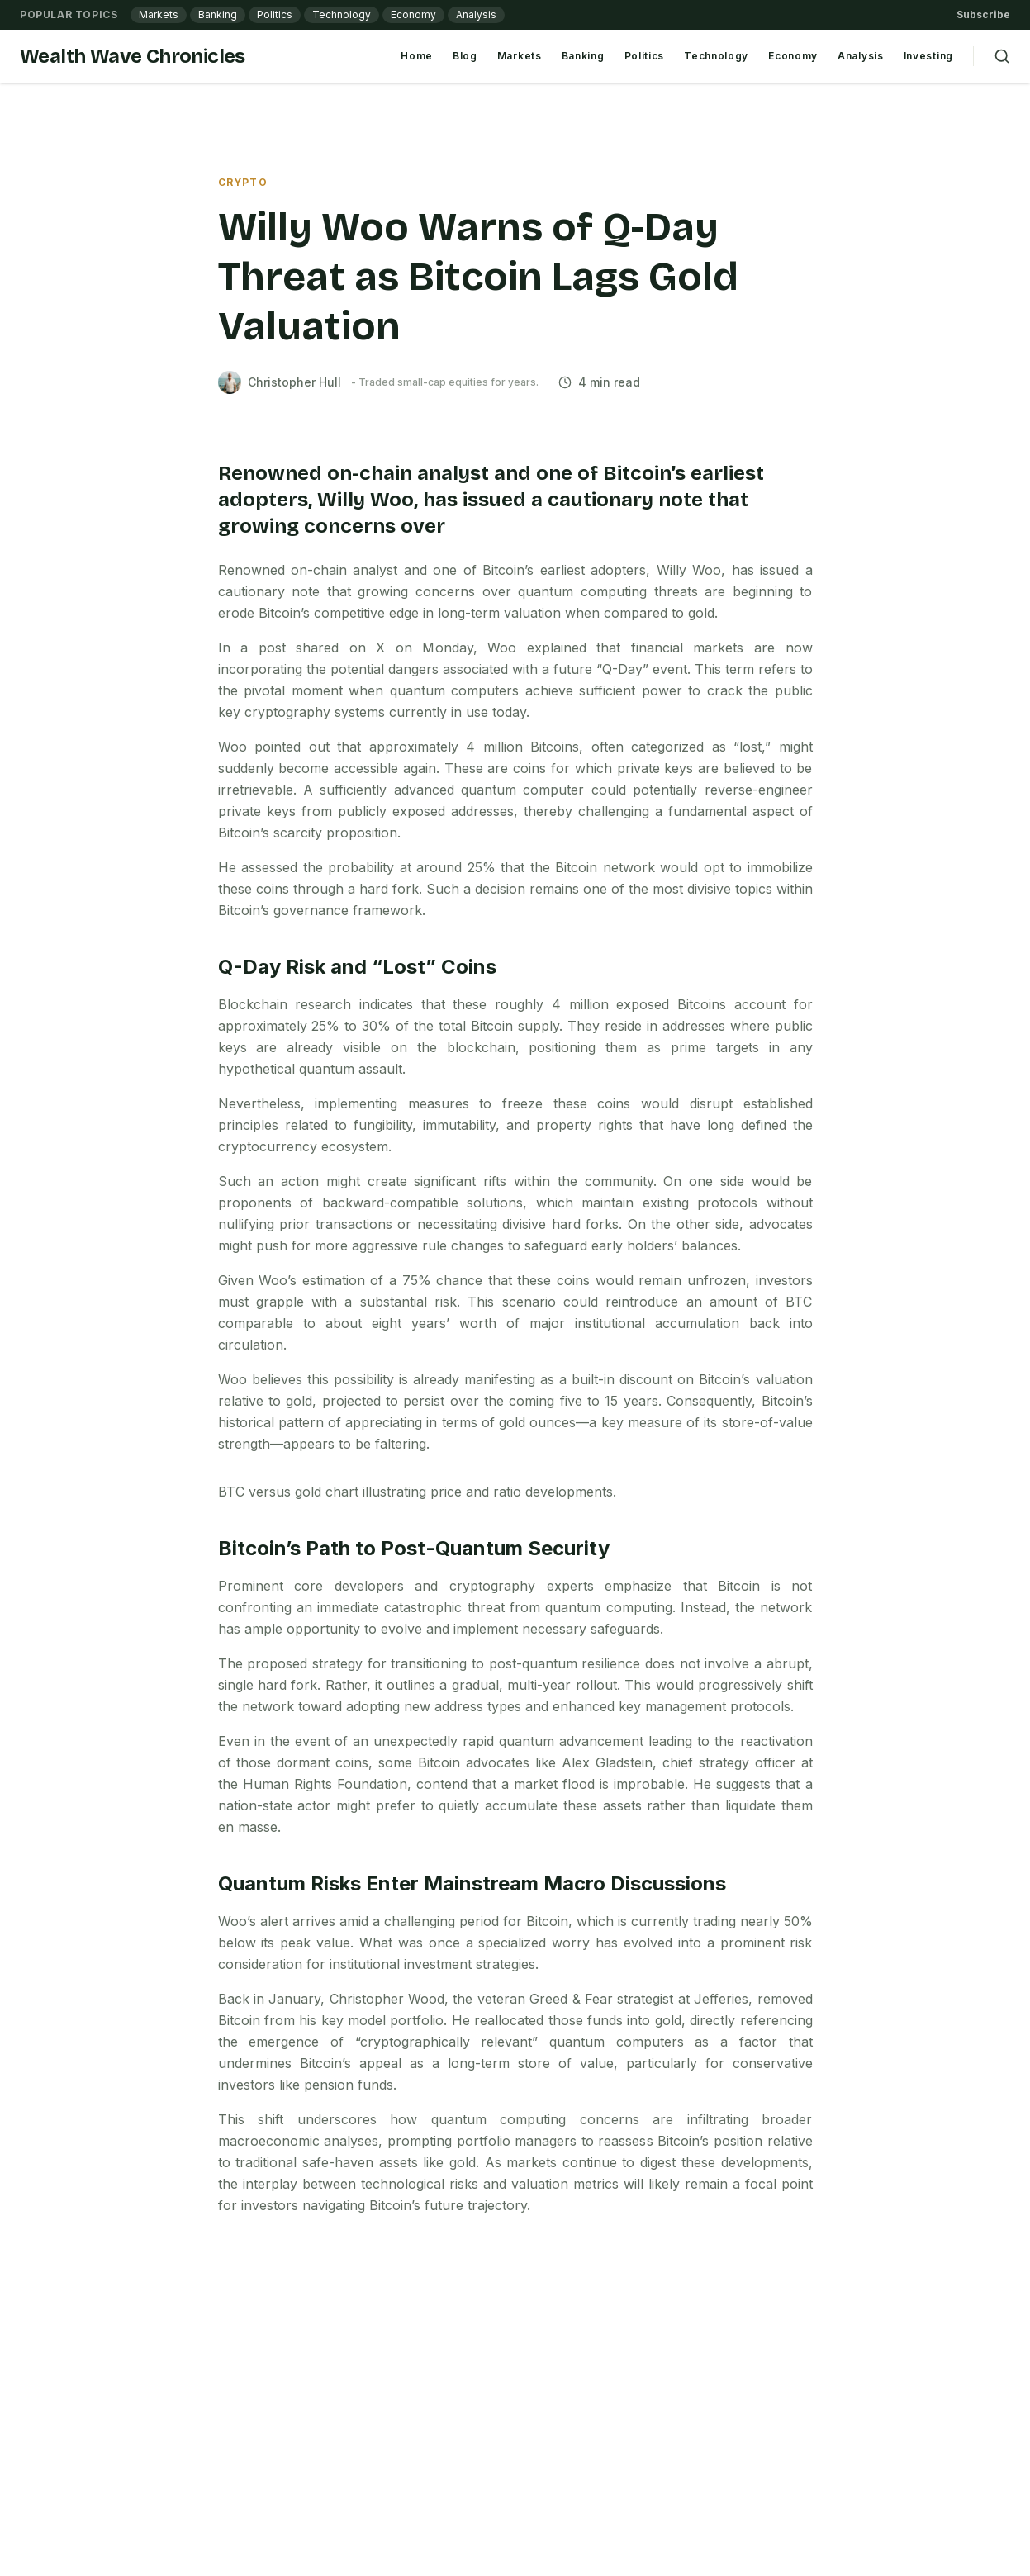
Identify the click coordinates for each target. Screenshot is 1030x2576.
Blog (465, 56)
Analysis (476, 14)
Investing (928, 56)
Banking (217, 14)
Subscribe (983, 14)
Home (417, 56)
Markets (158, 14)
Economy (413, 14)
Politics (274, 14)
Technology (341, 14)
